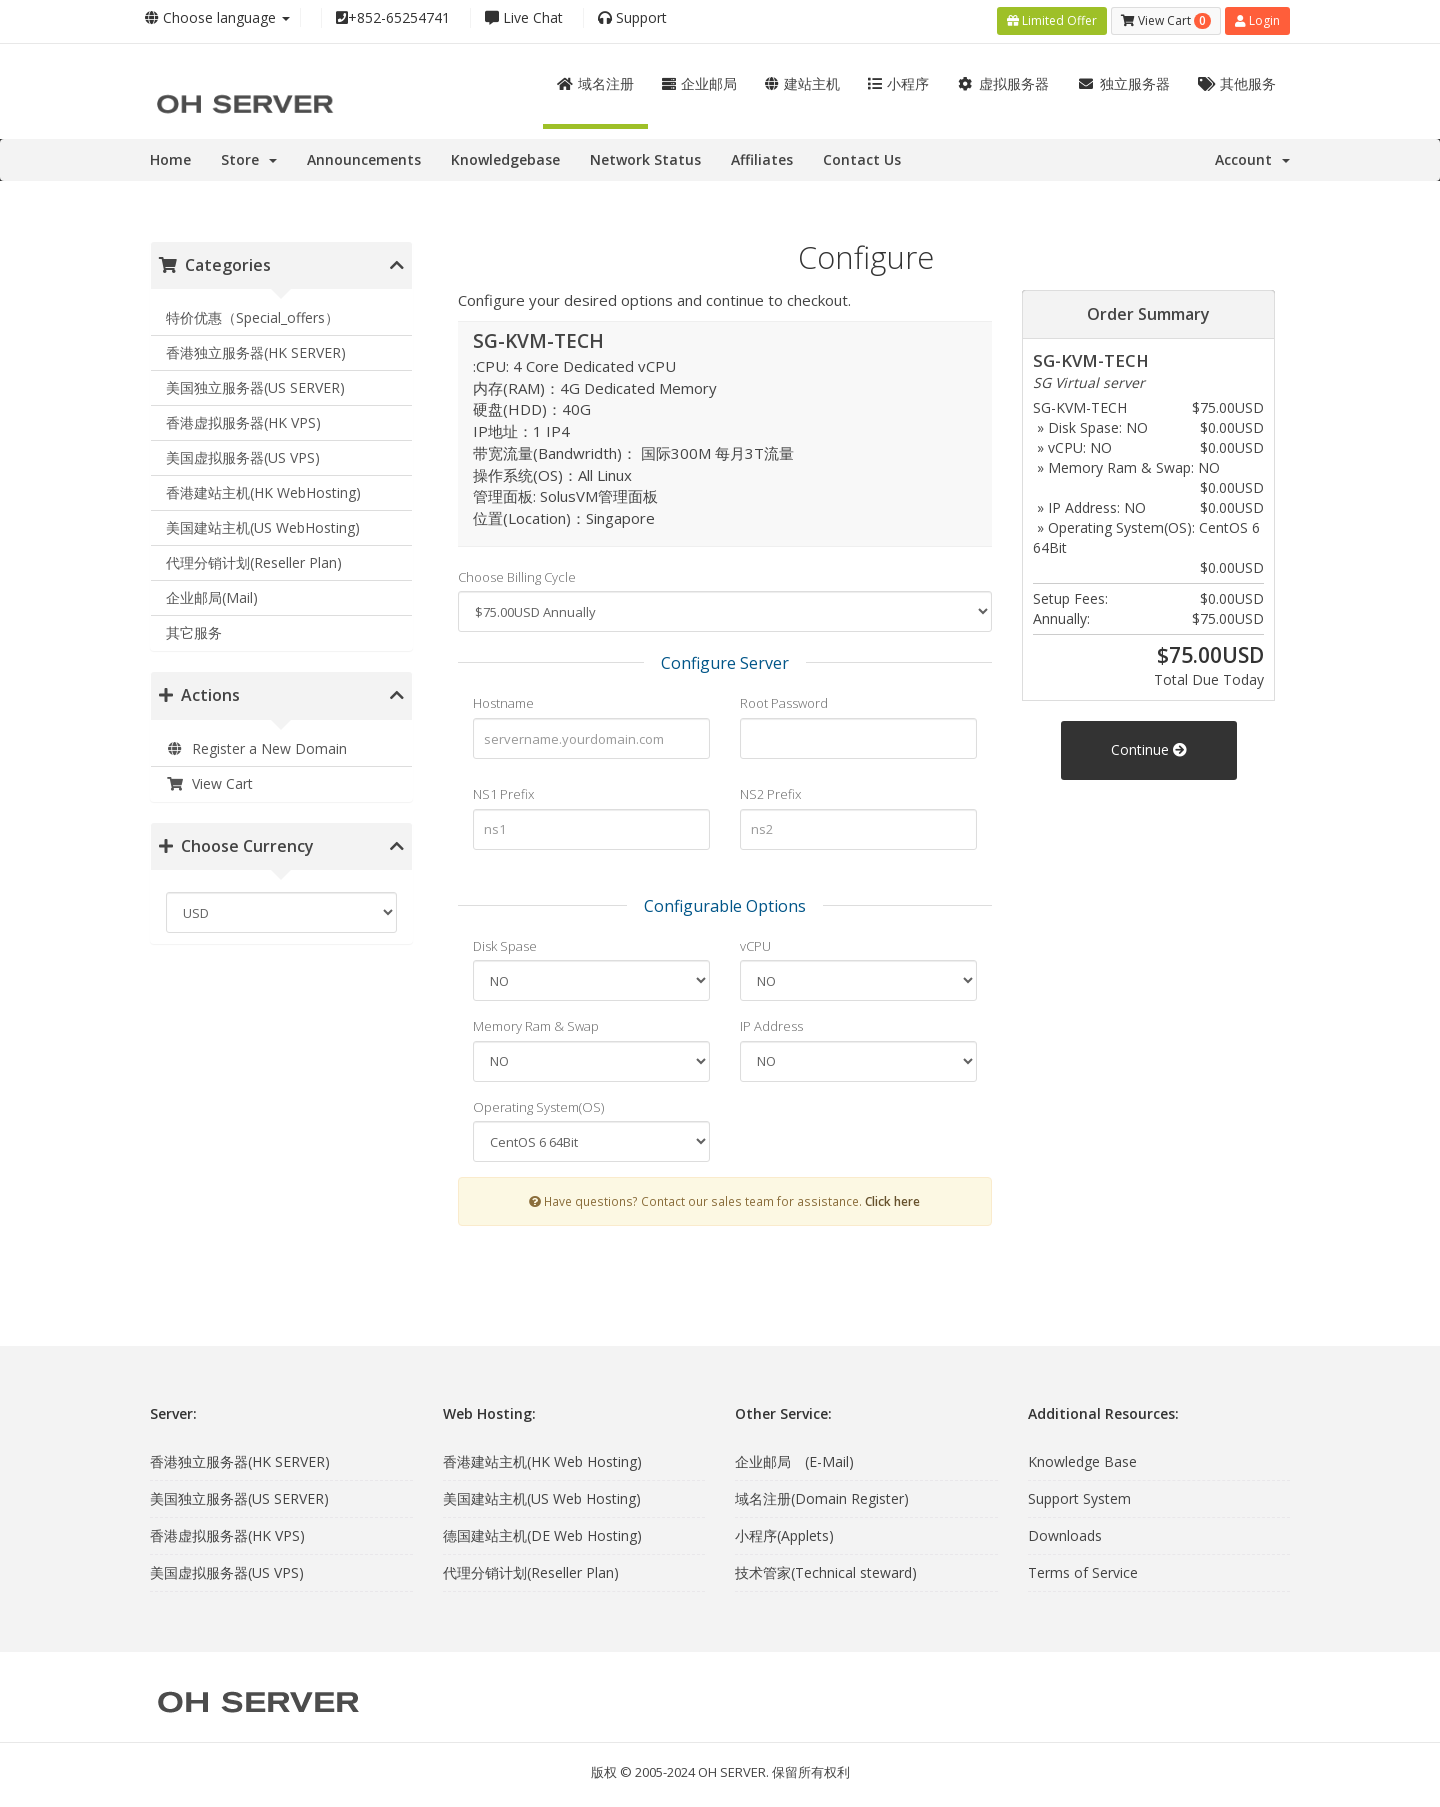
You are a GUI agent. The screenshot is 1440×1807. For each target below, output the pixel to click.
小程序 (898, 78)
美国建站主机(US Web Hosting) (542, 1493)
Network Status (645, 154)
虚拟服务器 (1003, 78)
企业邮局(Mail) (212, 593)
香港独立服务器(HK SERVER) (256, 348)
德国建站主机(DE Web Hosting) (542, 1530)
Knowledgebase (505, 154)
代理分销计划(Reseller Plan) (254, 558)
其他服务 (1237, 78)
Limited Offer (1052, 18)
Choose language (217, 17)
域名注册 (595, 78)
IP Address (771, 1021)
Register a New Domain (256, 743)
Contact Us (862, 154)
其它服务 (194, 628)
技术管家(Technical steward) (826, 1567)
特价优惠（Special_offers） (252, 313)
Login (1257, 18)
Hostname (503, 699)
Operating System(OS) (538, 1102)
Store (249, 154)
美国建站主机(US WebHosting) (263, 523)
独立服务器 (1123, 78)
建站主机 (802, 78)
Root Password (784, 699)
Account (1252, 154)
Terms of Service (1083, 1567)
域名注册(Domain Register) (822, 1493)
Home (170, 154)
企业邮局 (699, 78)
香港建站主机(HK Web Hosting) (542, 1456)
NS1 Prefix (503, 789)
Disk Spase (505, 941)
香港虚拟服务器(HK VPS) (243, 418)
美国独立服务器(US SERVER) (255, 383)
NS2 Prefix (770, 789)
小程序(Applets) (784, 1530)
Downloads (1065, 1530)
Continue (1149, 744)
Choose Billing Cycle (517, 572)
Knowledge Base (1082, 1456)
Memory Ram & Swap (536, 1021)
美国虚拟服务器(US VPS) (243, 453)
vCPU (755, 941)
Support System (1079, 1493)
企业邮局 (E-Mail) (794, 1456)
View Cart (209, 778)
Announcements (364, 154)
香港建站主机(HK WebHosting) (263, 488)
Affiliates (762, 154)
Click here (892, 1197)
